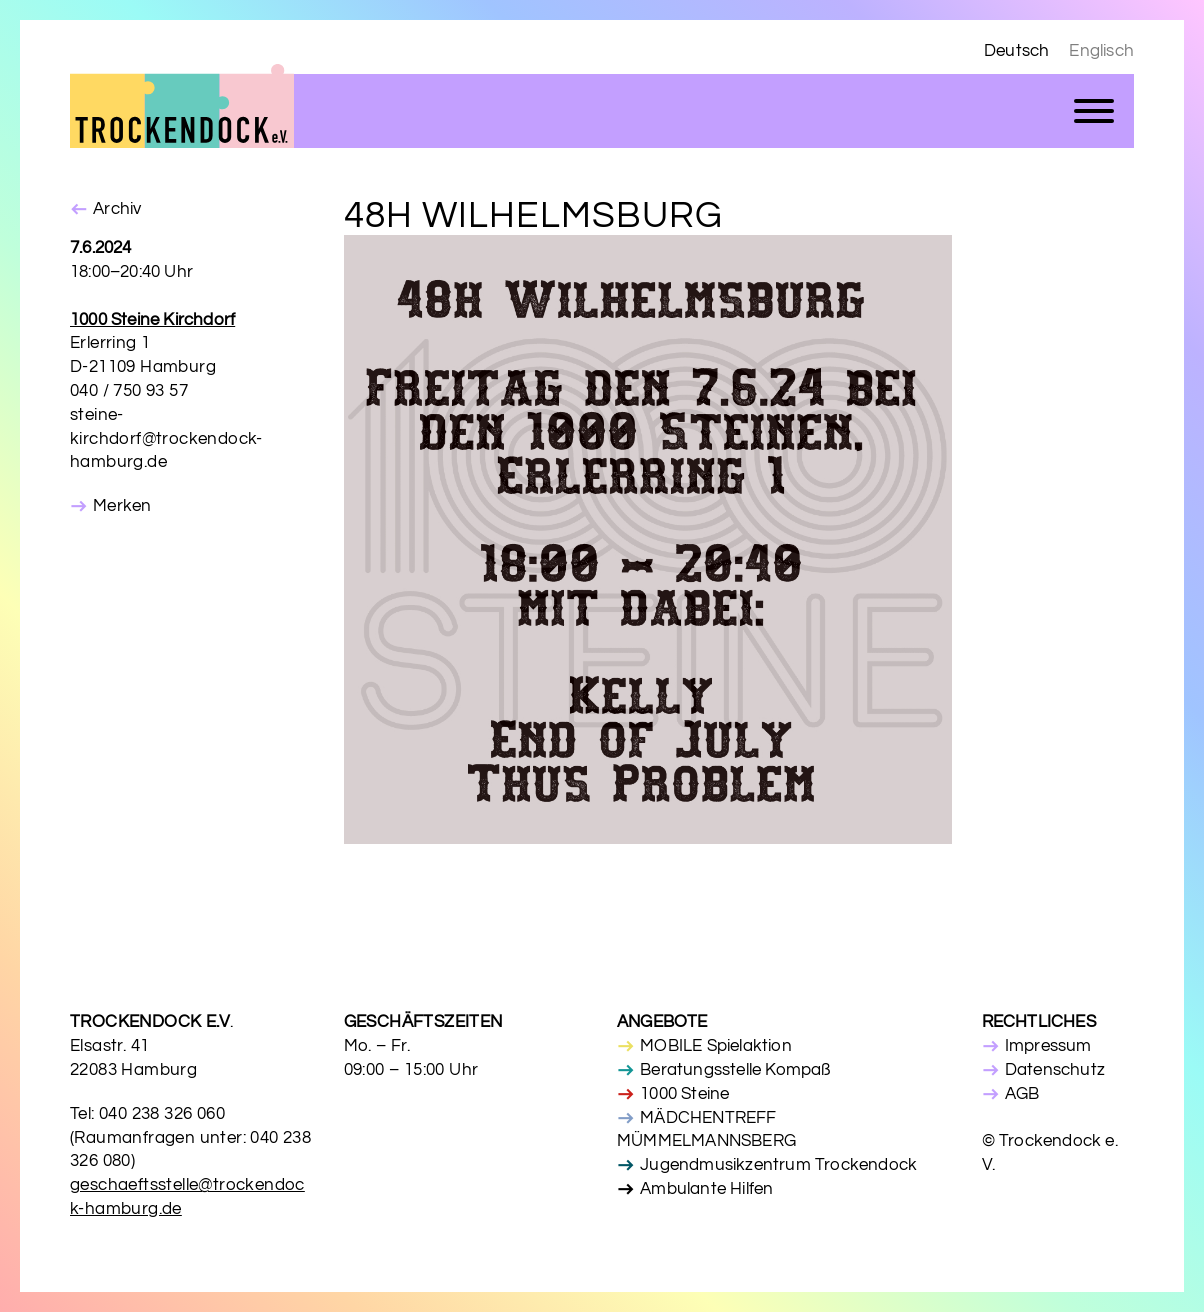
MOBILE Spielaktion (716, 1046)
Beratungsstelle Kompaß (735, 1070)
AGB (1022, 1094)
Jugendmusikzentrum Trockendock (778, 1165)
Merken (122, 506)
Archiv (117, 209)
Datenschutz (1055, 1070)
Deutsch (1016, 51)
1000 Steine (684, 1094)
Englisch (1101, 51)
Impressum (1048, 1046)
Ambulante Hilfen (706, 1189)
